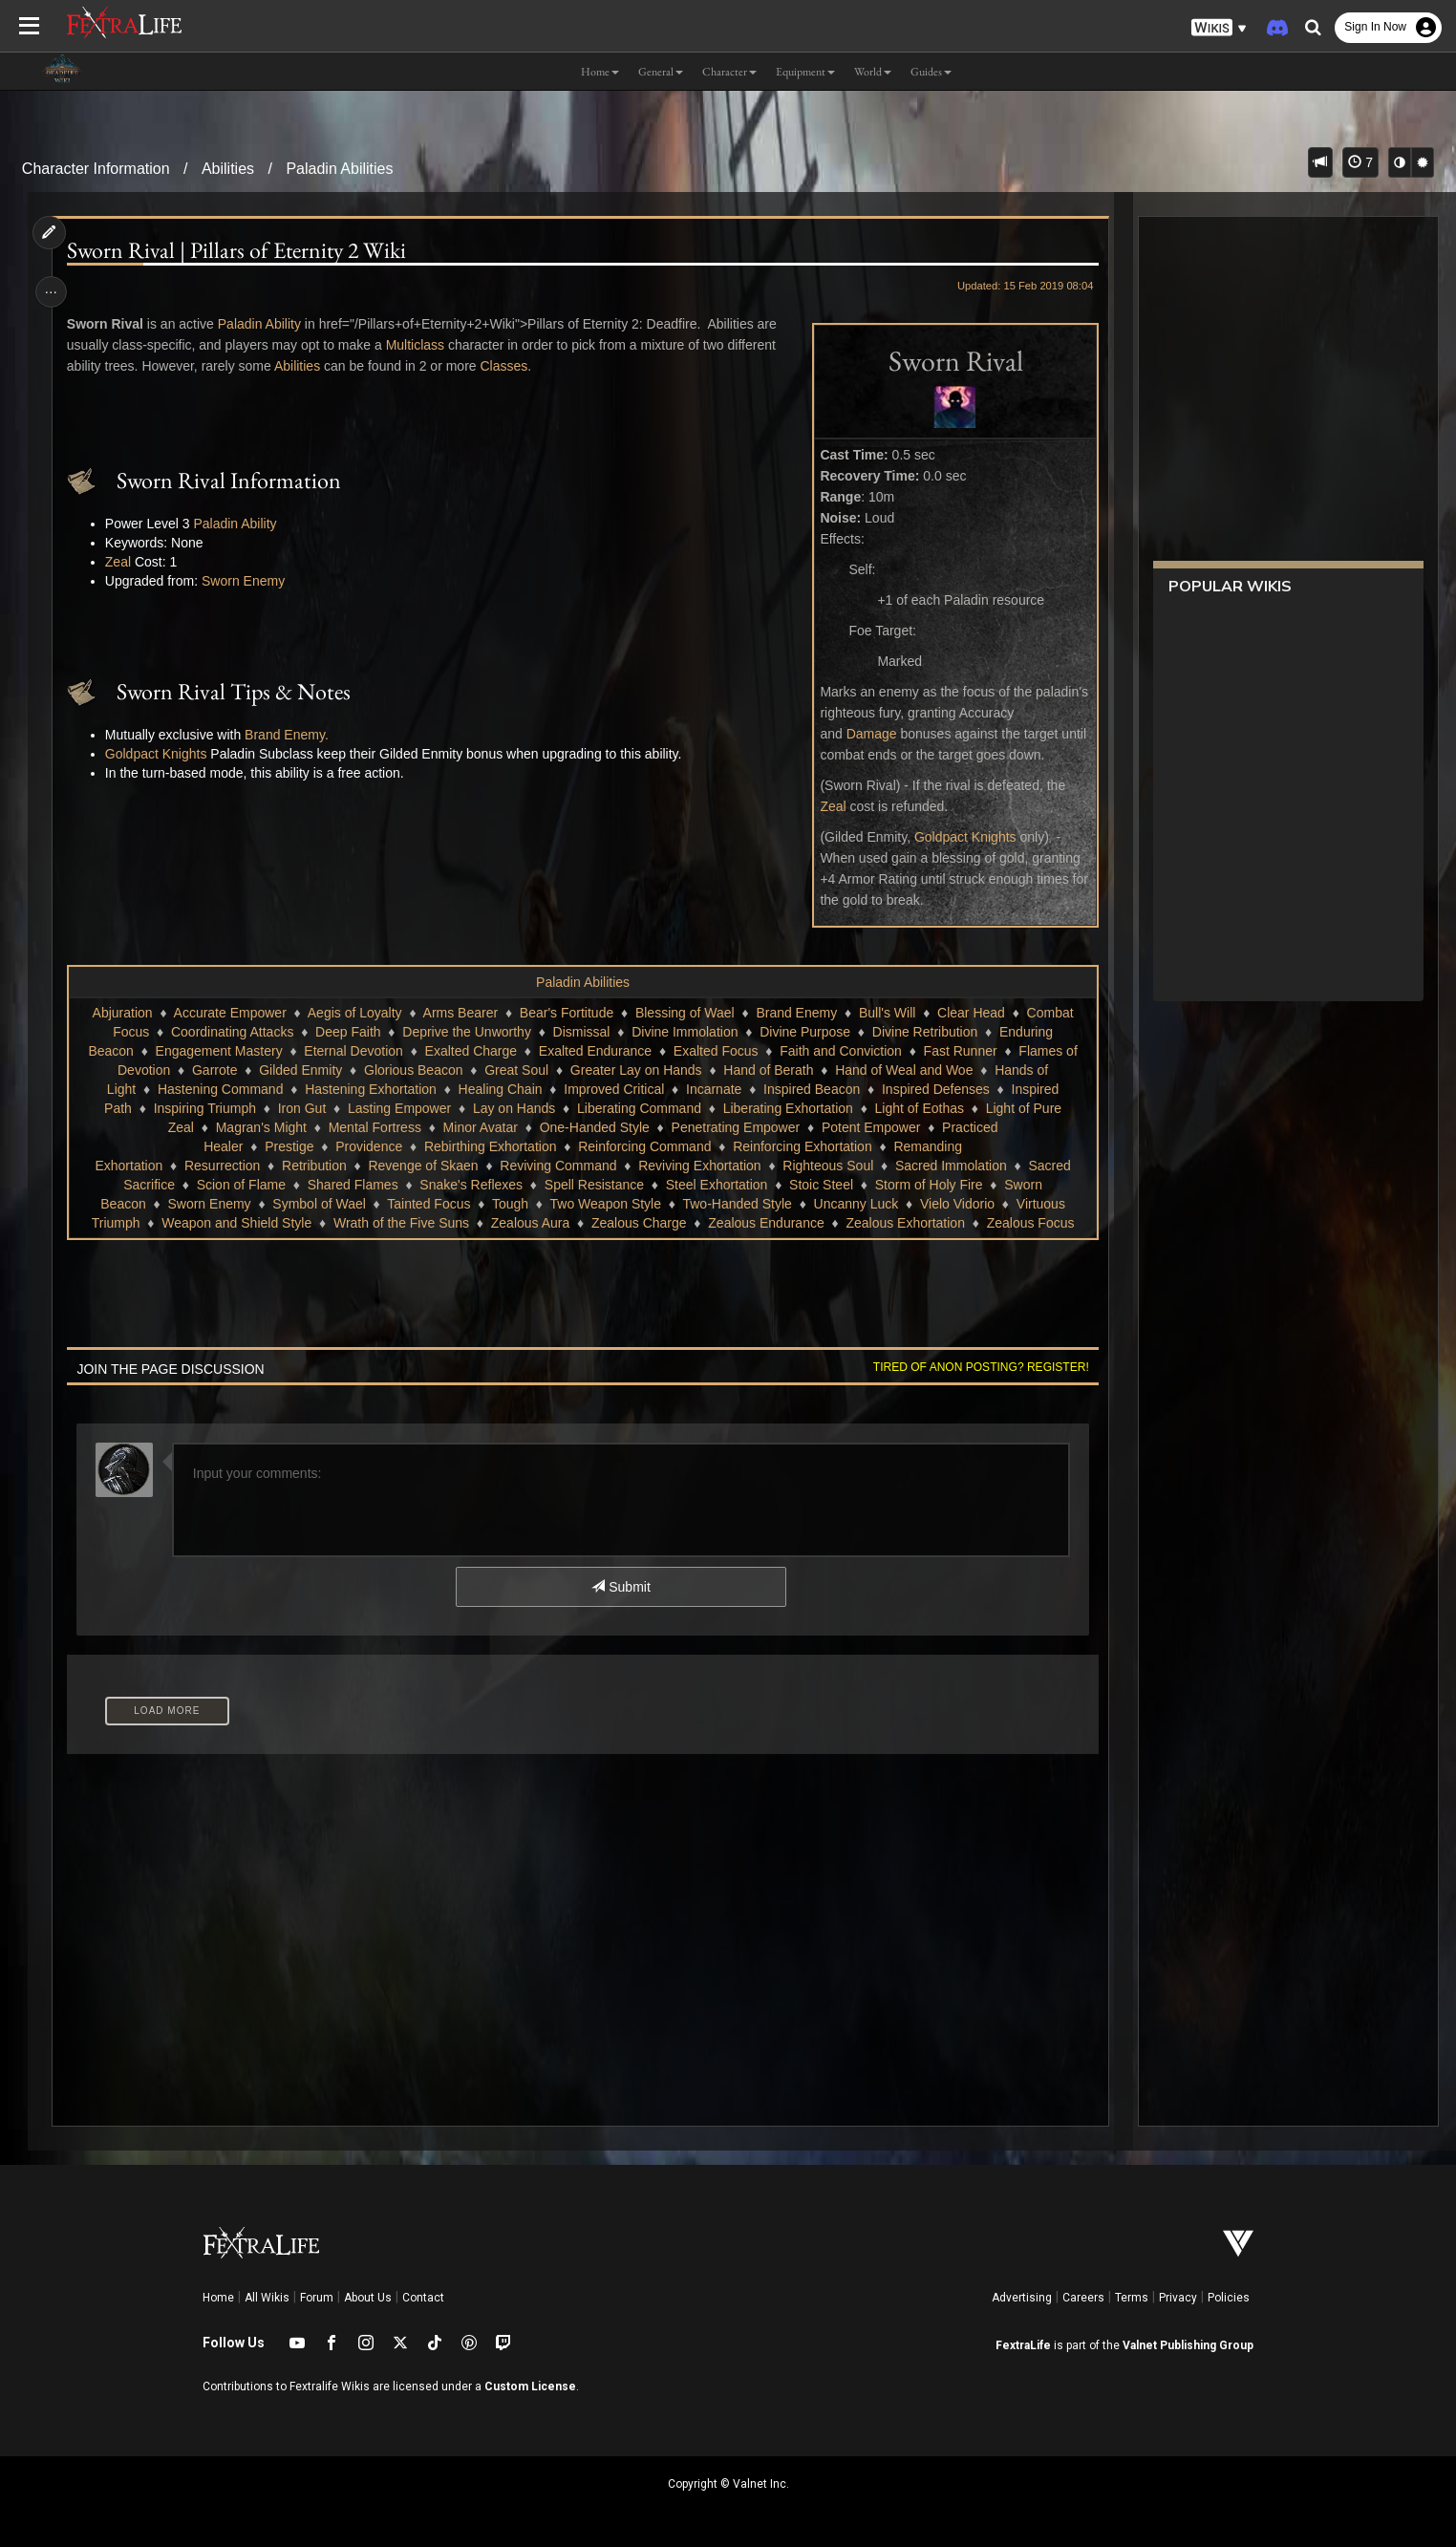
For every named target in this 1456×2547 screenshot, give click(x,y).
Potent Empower (870, 1127)
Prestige (289, 1146)
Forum (316, 2297)
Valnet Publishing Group (1188, 2345)
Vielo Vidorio (956, 1203)
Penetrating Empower (735, 1127)
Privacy (1178, 2297)
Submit (620, 1587)
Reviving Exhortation (699, 1165)
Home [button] (600, 71)
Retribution (313, 1165)
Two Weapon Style (604, 1203)
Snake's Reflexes (471, 1184)
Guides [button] (931, 71)
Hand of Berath (768, 1070)
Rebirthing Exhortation (489, 1146)
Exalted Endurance (594, 1051)
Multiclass (419, 345)
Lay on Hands (513, 1108)
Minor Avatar (479, 1127)
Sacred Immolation (950, 1165)
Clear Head (970, 1012)
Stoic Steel (821, 1184)
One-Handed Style (594, 1127)
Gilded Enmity (300, 1070)
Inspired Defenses (935, 1089)
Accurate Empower (229, 1012)
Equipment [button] (805, 71)
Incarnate (712, 1089)
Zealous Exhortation (905, 1223)
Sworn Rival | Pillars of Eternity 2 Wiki (240, 250)
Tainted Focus (428, 1203)
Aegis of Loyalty (354, 1012)
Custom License (530, 2386)
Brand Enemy (796, 1012)
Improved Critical (614, 1089)
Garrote (213, 1070)
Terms (1131, 2297)
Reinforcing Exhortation (802, 1146)
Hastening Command (220, 1089)
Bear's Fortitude (565, 1012)
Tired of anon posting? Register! (976, 1367)
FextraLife (1023, 2345)
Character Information (96, 168)
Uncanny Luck (855, 1203)
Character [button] (729, 71)
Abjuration (122, 1012)
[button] (1219, 28)
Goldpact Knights (961, 837)
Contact (423, 2297)
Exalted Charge (470, 1051)
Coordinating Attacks (231, 1031)
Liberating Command (638, 1108)
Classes (508, 366)
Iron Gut (301, 1108)
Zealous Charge (638, 1223)
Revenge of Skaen (423, 1165)
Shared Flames (352, 1184)
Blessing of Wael (684, 1012)
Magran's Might (260, 1127)
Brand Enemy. (290, 734)
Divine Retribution (924, 1031)
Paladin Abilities (339, 168)
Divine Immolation (685, 1031)
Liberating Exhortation (787, 1108)
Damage (866, 733)
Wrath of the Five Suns (400, 1223)
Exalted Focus (715, 1051)
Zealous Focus (1030, 1223)
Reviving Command (558, 1165)
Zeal (828, 806)
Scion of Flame (240, 1184)
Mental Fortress (374, 1127)
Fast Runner (959, 1051)
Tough (509, 1203)
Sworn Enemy (247, 581)
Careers (1083, 2297)
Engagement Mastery (218, 1051)
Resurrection (221, 1165)
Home (218, 2297)
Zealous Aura (529, 1223)
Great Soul (516, 1070)
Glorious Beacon (412, 1070)
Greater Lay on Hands (635, 1070)
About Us (368, 2297)
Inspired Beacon (810, 1089)
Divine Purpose (805, 1031)
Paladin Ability (263, 324)
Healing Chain (500, 1089)
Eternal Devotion (353, 1051)
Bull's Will (886, 1012)
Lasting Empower (398, 1108)
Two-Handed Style (736, 1203)
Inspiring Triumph (204, 1108)
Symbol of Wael (319, 1203)
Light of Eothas (918, 1108)
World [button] (872, 71)
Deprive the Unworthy (466, 1031)
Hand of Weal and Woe (904, 1070)
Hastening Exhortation (371, 1089)
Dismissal (581, 1031)
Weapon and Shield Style (236, 1223)
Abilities (228, 168)
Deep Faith (346, 1031)
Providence (368, 1146)
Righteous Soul (827, 1165)
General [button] (660, 71)
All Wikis (267, 2297)
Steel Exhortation (716, 1184)
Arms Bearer (460, 1012)
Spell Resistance (593, 1184)
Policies (1229, 2297)
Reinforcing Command (644, 1146)
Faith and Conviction (841, 1051)
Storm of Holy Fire (928, 1184)
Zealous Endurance (766, 1223)
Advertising (1022, 2297)
